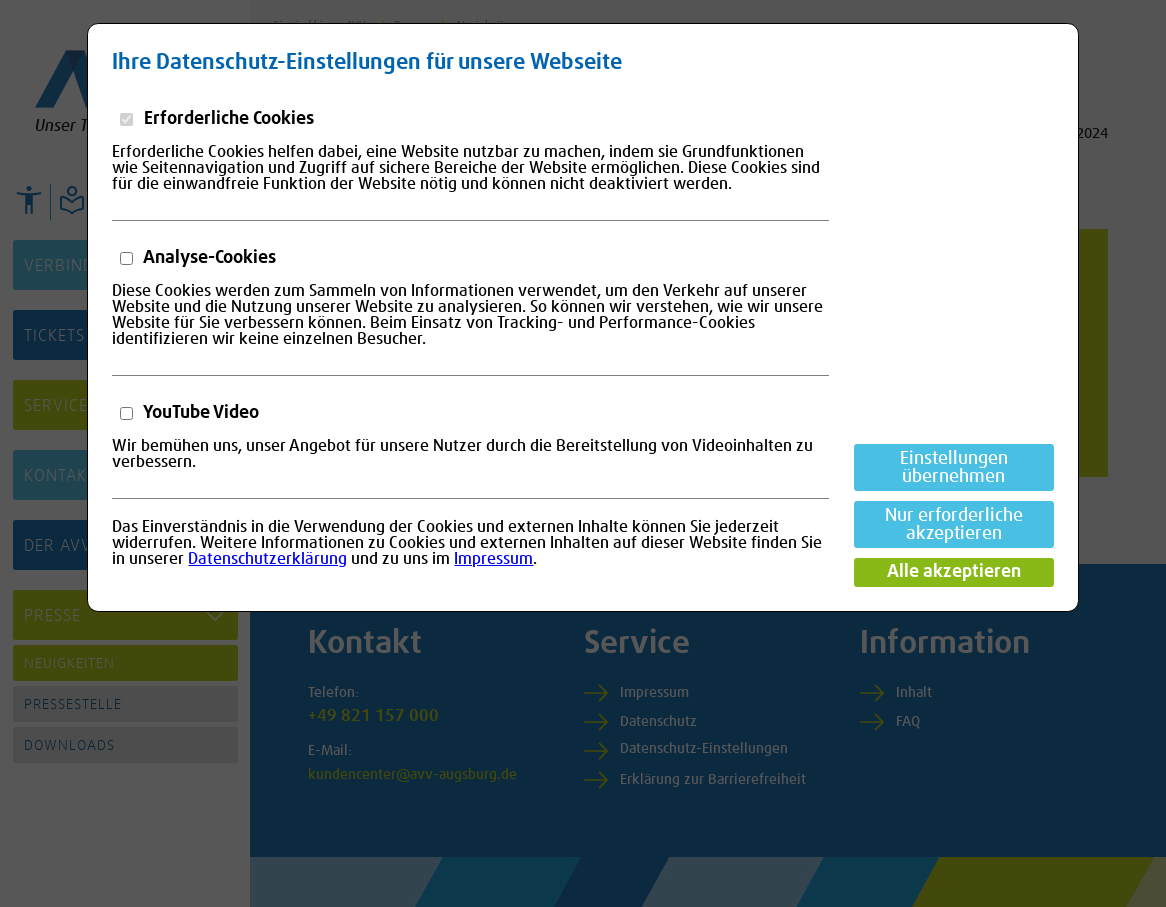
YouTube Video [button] (199, 413)
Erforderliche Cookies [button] (227, 119)
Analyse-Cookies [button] (208, 258)
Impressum (493, 559)
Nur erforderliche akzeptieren (954, 525)
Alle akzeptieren (954, 572)
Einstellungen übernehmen (954, 468)
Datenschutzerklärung (267, 559)
